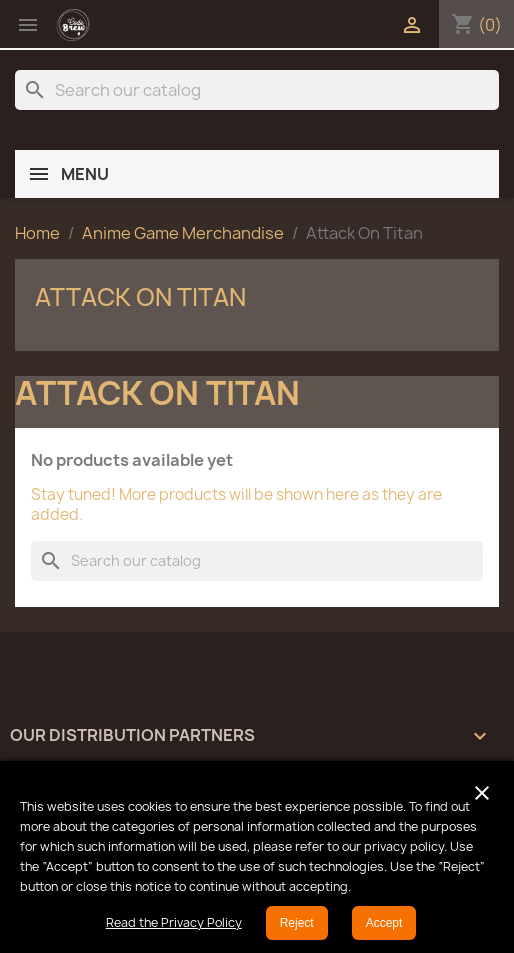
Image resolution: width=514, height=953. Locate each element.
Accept (384, 923)
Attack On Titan (140, 297)
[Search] (257, 90)
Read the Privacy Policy (174, 922)
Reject (297, 923)
